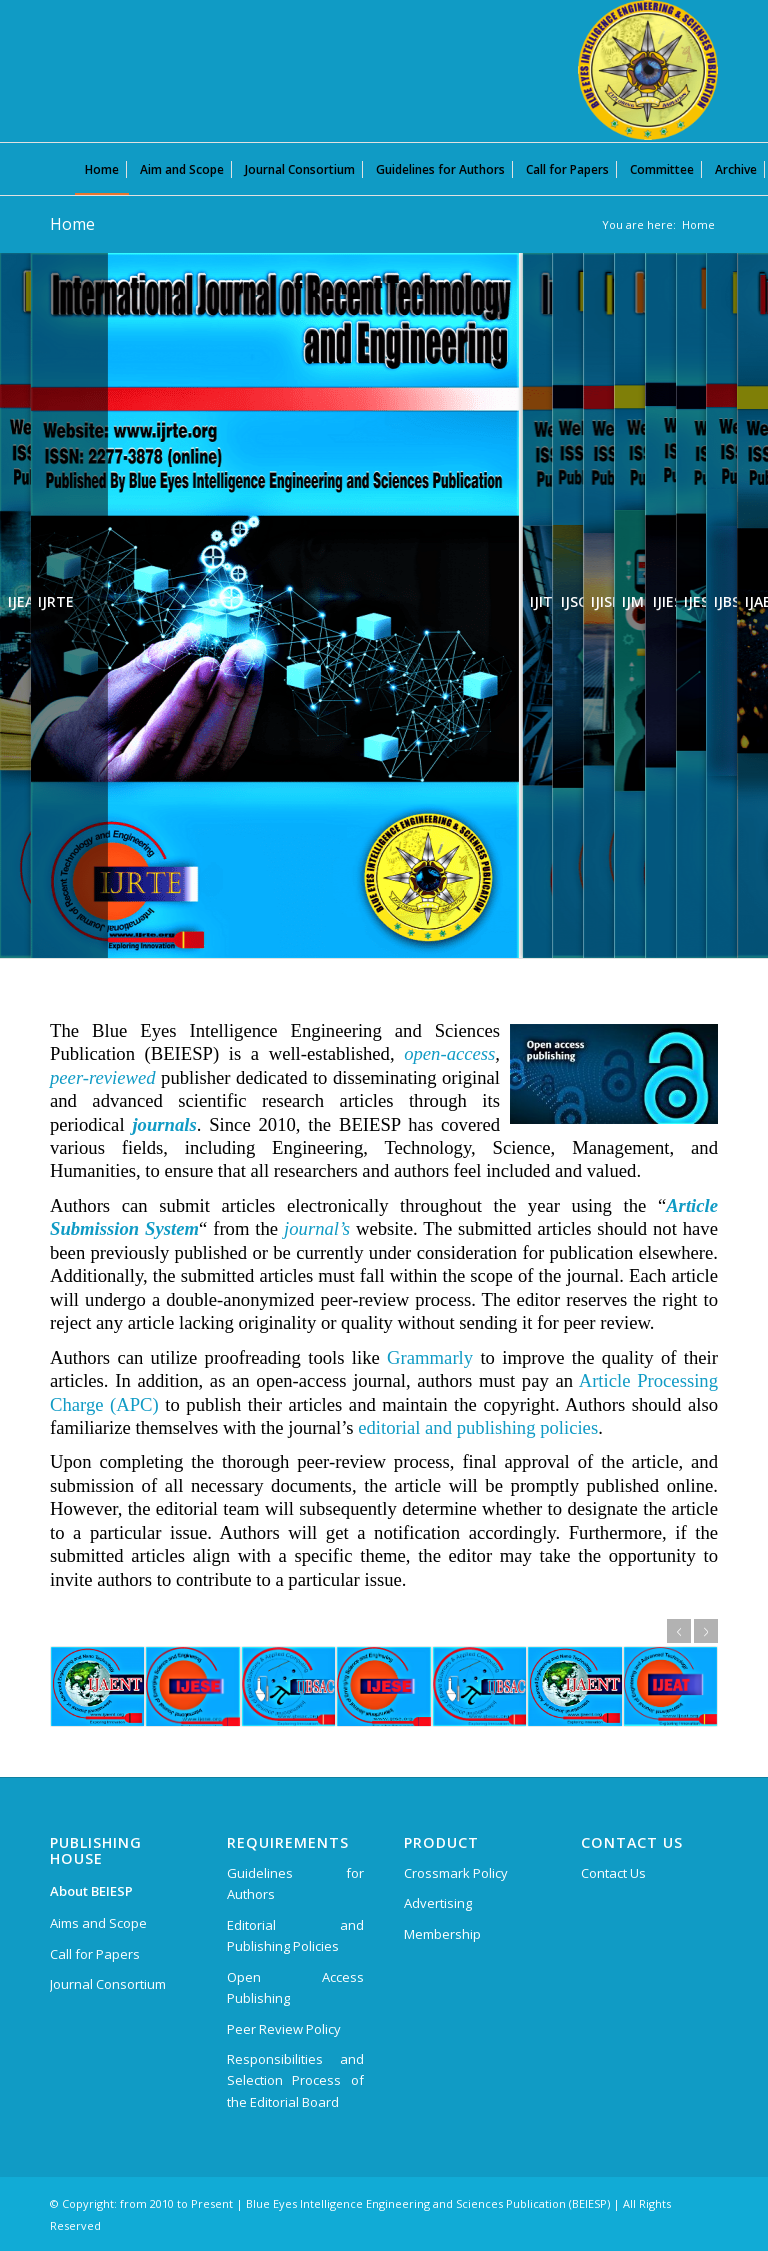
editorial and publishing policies (478, 1427)
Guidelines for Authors (295, 1883)
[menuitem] (102, 169)
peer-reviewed (103, 1077)
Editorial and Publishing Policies (295, 1935)
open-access (449, 1053)
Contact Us (613, 1873)
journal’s (317, 1228)
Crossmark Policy (456, 1873)
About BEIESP (91, 1891)
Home (72, 224)
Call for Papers (95, 1954)
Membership (442, 1934)
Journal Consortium (108, 1984)
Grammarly (430, 1357)
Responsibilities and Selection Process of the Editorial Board (295, 2080)
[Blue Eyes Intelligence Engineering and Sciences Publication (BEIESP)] (648, 70)
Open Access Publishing (295, 1987)
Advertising (438, 1903)
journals (164, 1124)
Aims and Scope (98, 1923)
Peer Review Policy (284, 2029)
